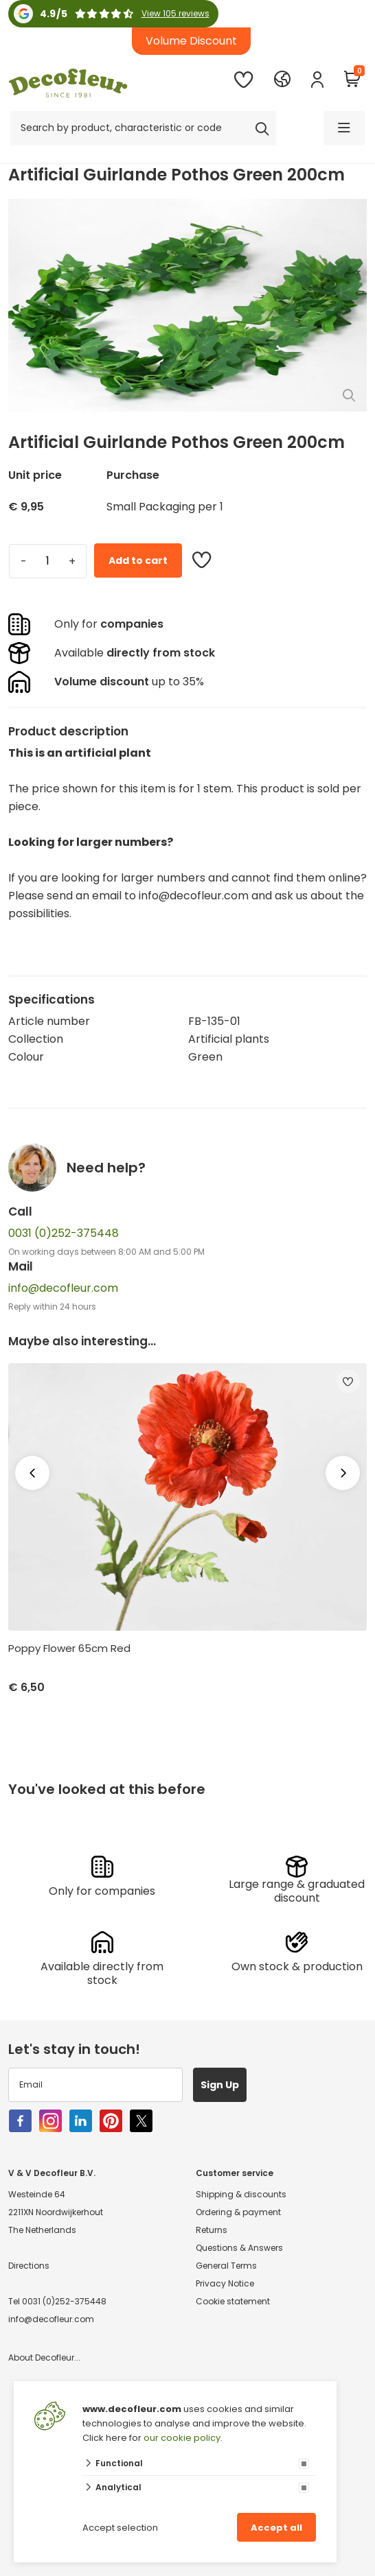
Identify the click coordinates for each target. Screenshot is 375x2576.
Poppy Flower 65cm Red (69, 1648)
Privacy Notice (225, 2283)
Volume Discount (191, 41)
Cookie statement (233, 2301)
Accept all (276, 2527)
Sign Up (220, 2085)
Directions (28, 2265)
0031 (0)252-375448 (63, 1233)
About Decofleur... (44, 2357)
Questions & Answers (239, 2248)
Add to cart (138, 560)
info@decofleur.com (63, 1288)
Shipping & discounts (241, 2194)
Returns (211, 2230)
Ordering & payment (238, 2212)
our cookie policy (182, 2437)
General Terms (226, 2265)
